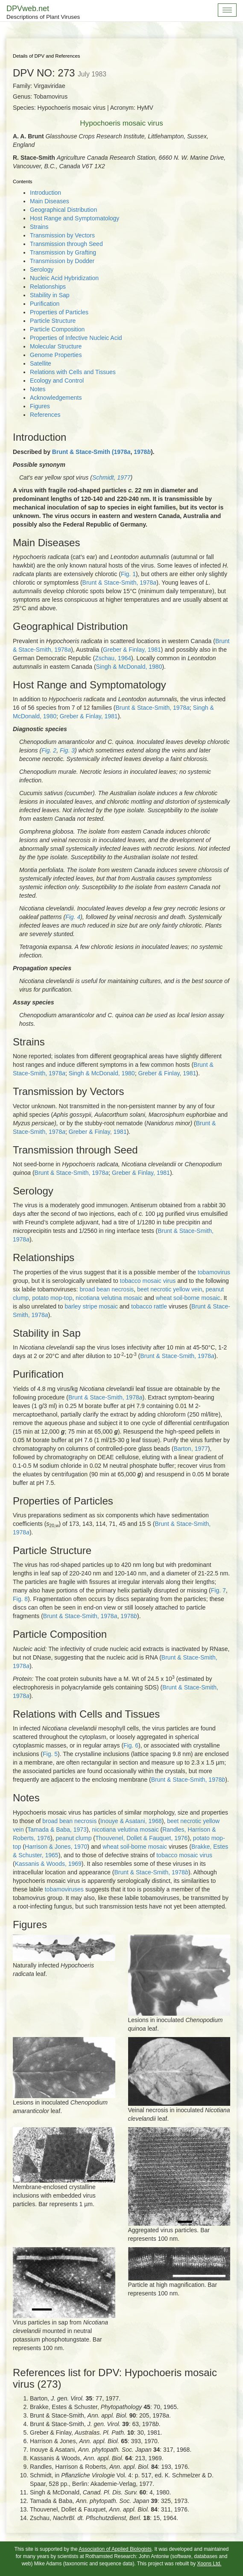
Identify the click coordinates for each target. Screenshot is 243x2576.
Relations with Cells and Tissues (73, 372)
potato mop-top (52, 1297)
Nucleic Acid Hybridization (64, 278)
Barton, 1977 (191, 1448)
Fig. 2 (48, 750)
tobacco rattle (149, 1306)
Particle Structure (53, 320)
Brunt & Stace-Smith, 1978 (119, 582)
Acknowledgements (56, 397)
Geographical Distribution (63, 209)
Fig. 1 (128, 574)
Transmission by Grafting (63, 252)
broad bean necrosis (106, 1289)
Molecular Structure (56, 346)
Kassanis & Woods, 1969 (48, 1863)
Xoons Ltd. (209, 2564)
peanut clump (73, 1838)
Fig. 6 (130, 1745)
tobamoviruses (64, 1889)
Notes (38, 389)
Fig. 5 (50, 1754)
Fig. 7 (218, 1590)
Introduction (45, 192)
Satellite (40, 363)
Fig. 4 (72, 916)
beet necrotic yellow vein (169, 1289)
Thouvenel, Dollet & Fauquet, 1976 (141, 1838)
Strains (39, 226)
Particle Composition (57, 329)
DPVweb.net (43, 12)
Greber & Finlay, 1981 (132, 649)
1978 (142, 451)
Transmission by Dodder (62, 261)
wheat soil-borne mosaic (188, 1297)
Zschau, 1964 (113, 658)
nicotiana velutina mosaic (109, 1297)
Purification (44, 303)
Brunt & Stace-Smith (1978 (91, 451)
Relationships (48, 286)
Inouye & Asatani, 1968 (131, 1821)
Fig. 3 (67, 750)
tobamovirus (214, 1272)
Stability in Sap (50, 295)
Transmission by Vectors (62, 235)
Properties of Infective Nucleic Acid (76, 337)
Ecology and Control (57, 380)
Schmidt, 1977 (111, 477)
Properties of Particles (59, 312)
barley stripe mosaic (91, 1306)
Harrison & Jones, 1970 (56, 1846)
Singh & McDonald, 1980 (129, 666)
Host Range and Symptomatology (74, 218)
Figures (40, 406)
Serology (41, 269)
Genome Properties (56, 354)
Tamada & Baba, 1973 (57, 1829)
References (45, 414)
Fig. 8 (20, 1598)
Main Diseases (49, 201)
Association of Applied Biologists (115, 2549)
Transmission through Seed (66, 243)
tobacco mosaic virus (148, 1280)
